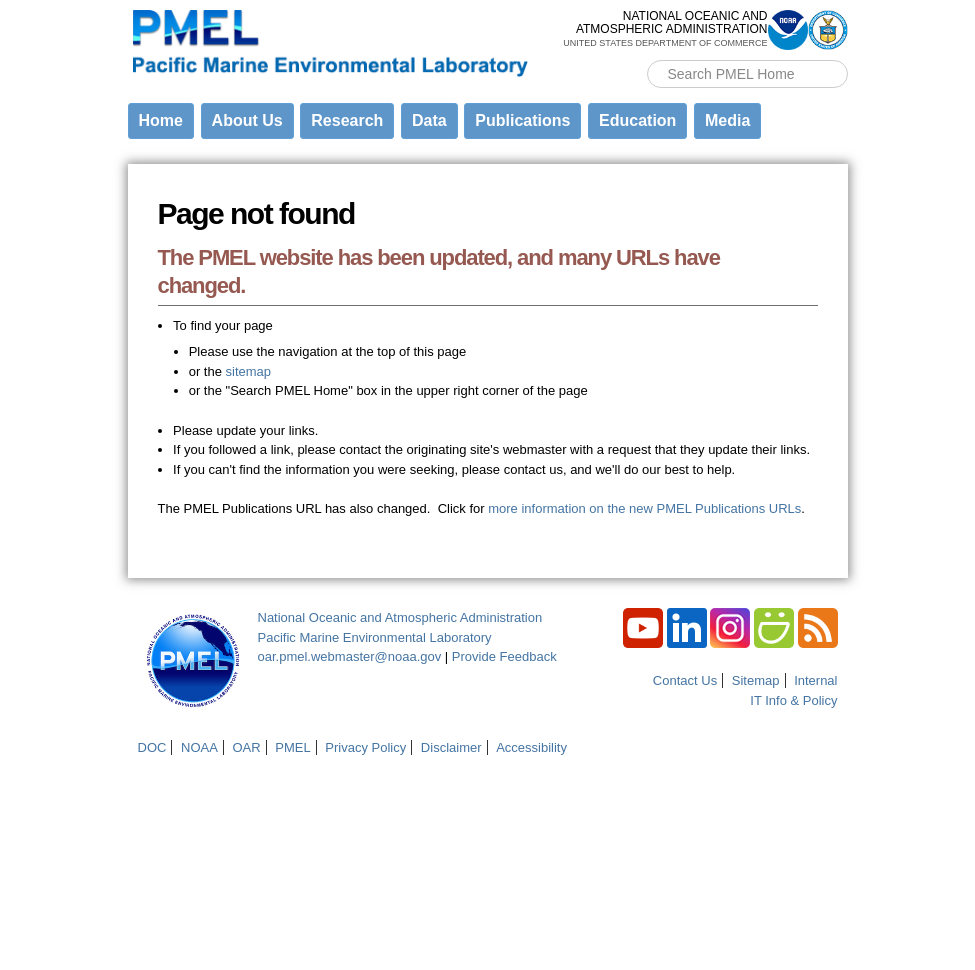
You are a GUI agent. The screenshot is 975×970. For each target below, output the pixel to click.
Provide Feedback (504, 656)
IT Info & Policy (793, 700)
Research (347, 120)
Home (161, 120)
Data (429, 120)
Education (637, 120)
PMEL (292, 747)
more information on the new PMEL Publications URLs (644, 508)
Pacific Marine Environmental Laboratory (375, 637)
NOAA (199, 747)
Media (727, 120)
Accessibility (531, 747)
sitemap (249, 371)
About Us (247, 120)
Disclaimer (451, 747)
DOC (152, 747)
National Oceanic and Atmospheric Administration (400, 617)
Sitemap (756, 680)
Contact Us (685, 680)
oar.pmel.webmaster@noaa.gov (350, 656)
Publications (522, 120)
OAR (246, 747)
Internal (815, 680)
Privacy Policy (365, 747)
